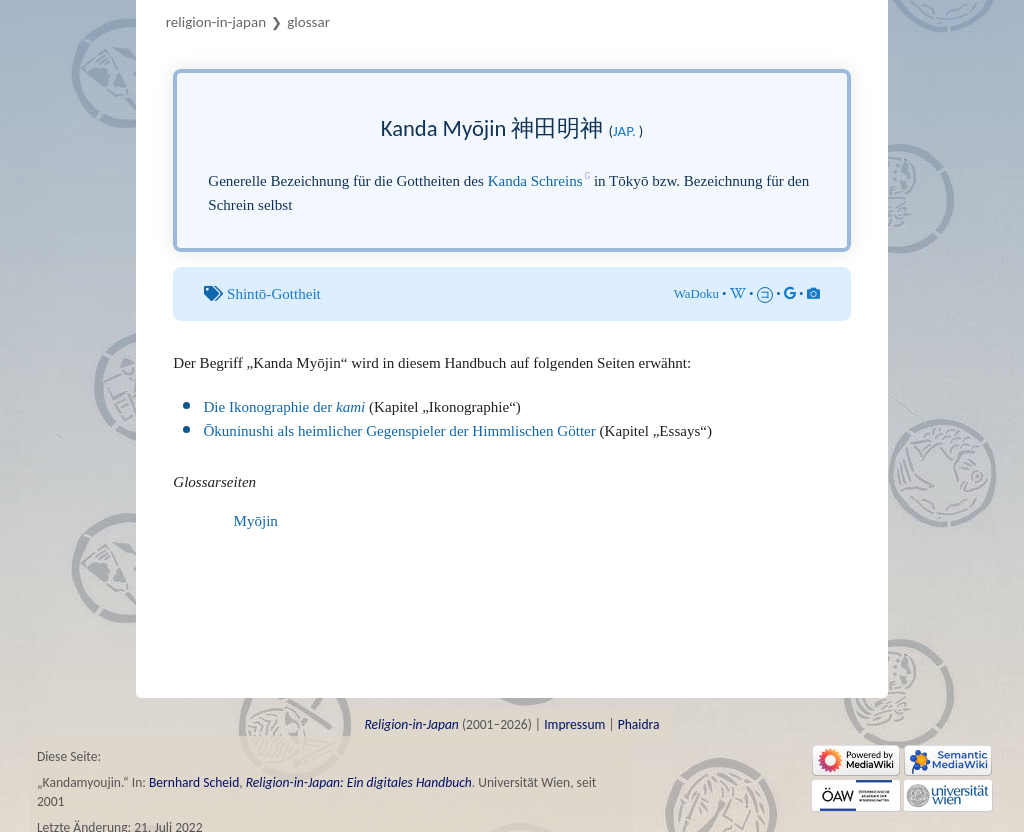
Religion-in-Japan (216, 22)
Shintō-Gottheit (274, 294)
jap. (624, 131)
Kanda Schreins (535, 181)
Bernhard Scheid (194, 782)
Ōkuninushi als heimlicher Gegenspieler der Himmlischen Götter (399, 431)
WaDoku (696, 294)
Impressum (574, 724)
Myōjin (256, 521)
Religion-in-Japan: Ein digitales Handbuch (359, 782)
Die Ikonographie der (284, 407)
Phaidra (639, 724)
